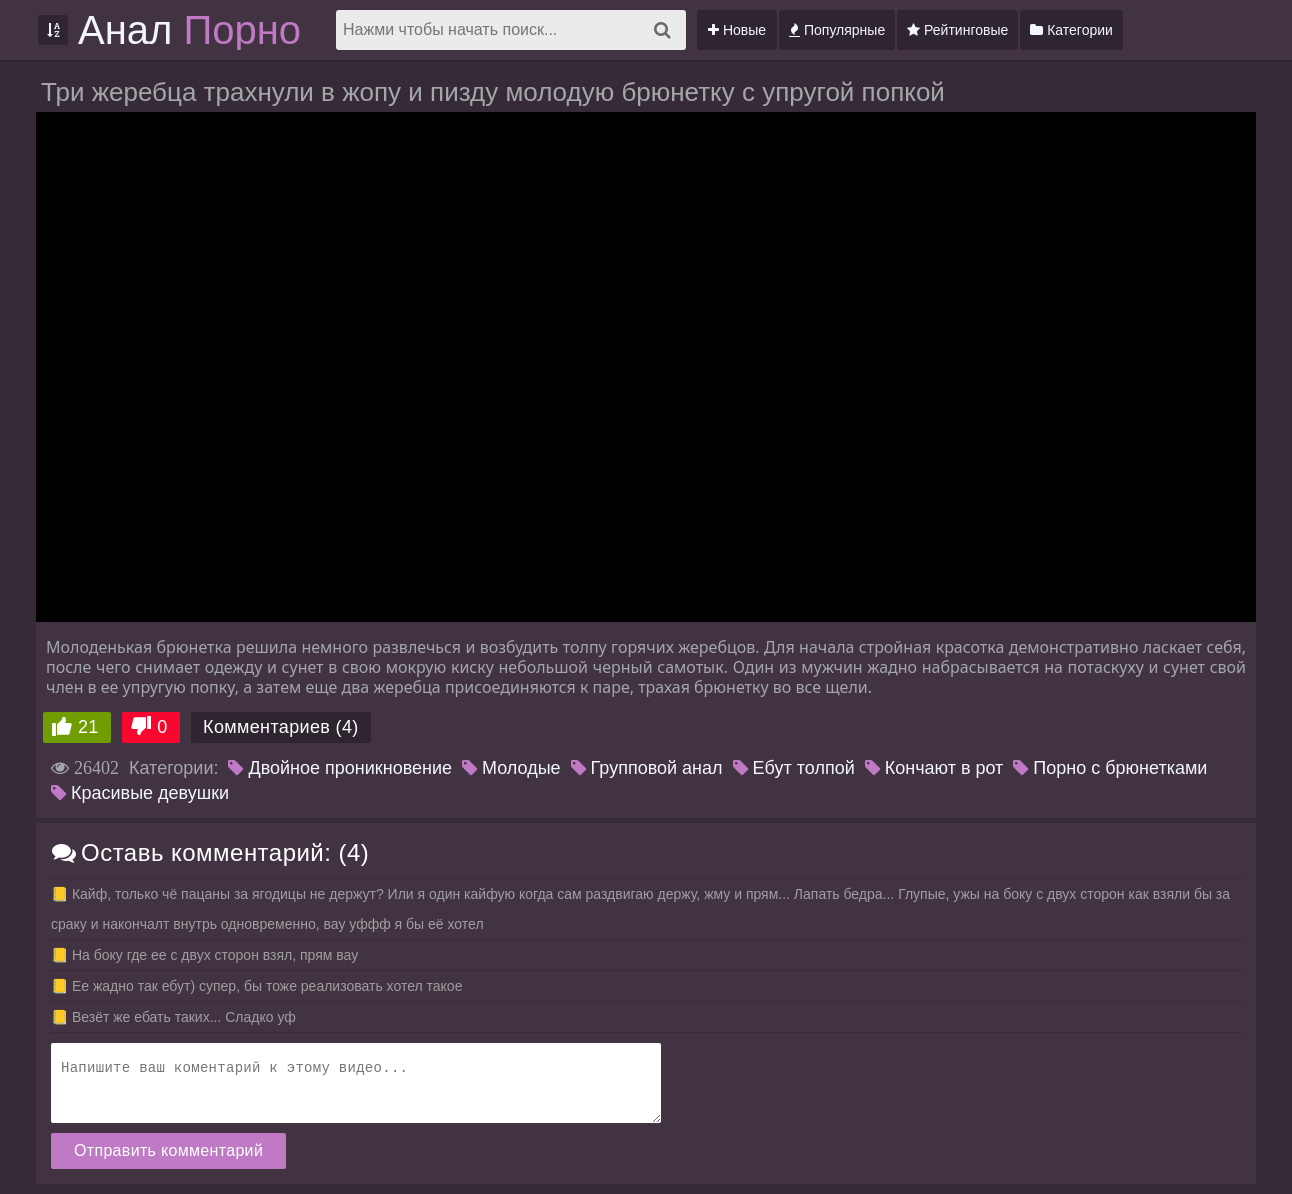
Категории (1071, 30)
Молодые (511, 768)
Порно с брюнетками (1110, 768)
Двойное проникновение (340, 768)
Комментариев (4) (281, 727)
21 (88, 727)
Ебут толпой (794, 768)
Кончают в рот (934, 768)
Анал (189, 30)
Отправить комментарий (168, 1150)
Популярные (837, 30)
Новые (737, 30)
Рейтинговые (957, 30)
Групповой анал (647, 768)
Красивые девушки (140, 793)
